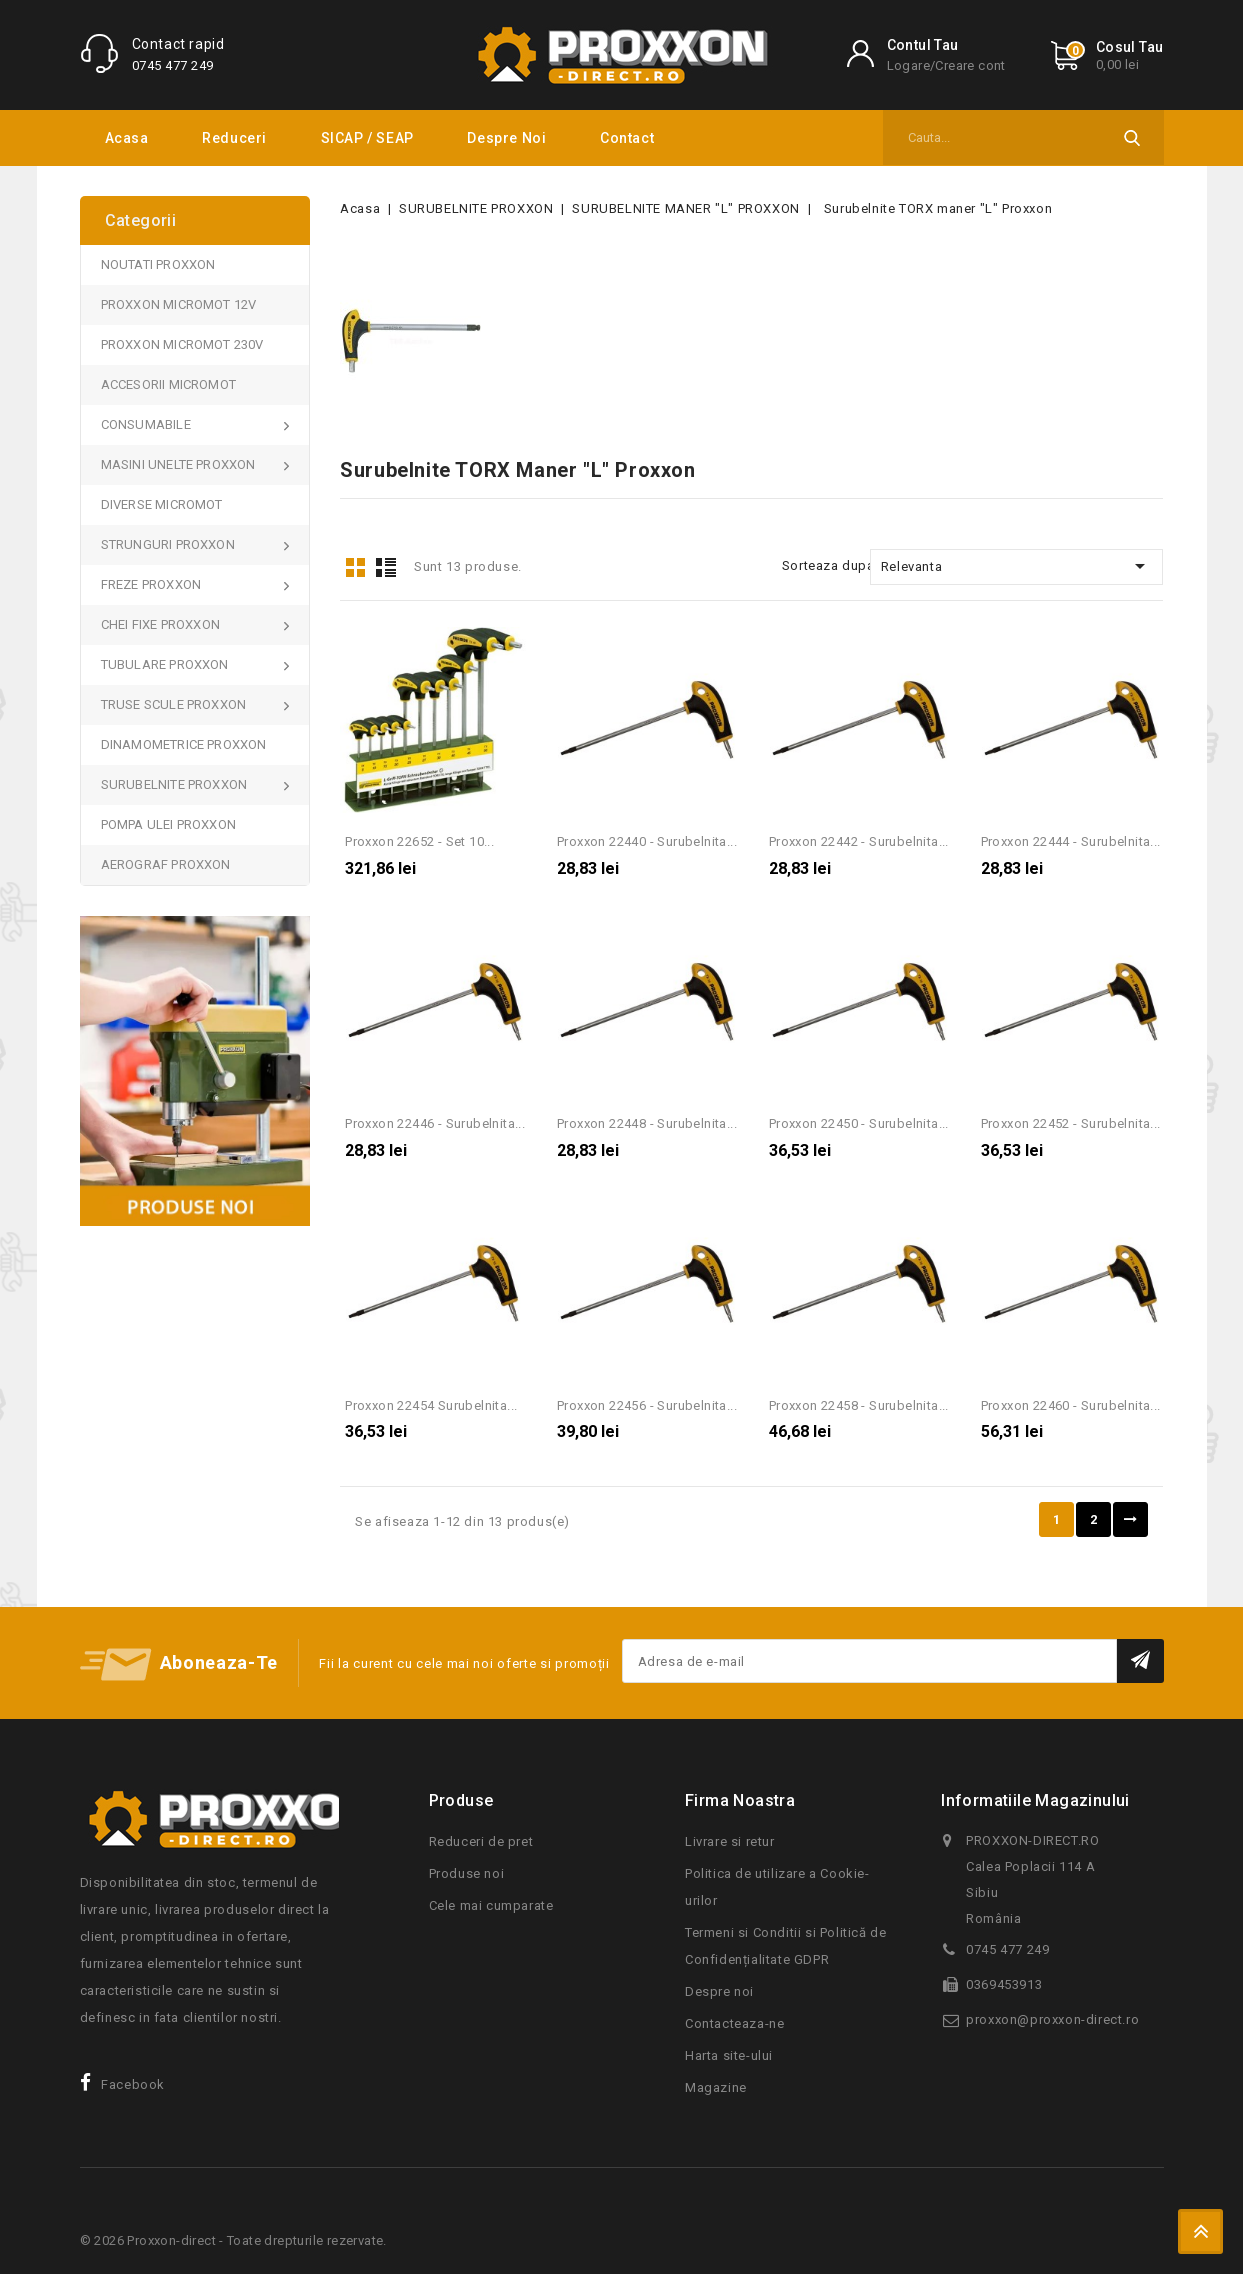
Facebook (133, 2084)
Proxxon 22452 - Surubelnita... (1071, 1123)
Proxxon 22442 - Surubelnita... (859, 841)
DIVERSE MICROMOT (162, 504)
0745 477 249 (173, 65)
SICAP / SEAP (367, 138)
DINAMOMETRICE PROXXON (184, 744)
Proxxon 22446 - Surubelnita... (435, 1123)
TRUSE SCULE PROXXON (175, 704)
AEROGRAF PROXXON (166, 864)
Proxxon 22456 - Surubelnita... (647, 1405)
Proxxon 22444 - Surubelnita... (1071, 841)
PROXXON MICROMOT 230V (182, 344)
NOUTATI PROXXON (158, 264)
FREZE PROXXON (153, 584)
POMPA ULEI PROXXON (169, 824)
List (386, 568)
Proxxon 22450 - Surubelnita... (859, 1123)
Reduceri (234, 138)
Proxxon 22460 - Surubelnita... (1071, 1405)
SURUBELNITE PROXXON (176, 784)
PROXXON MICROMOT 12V (179, 304)
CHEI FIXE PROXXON (162, 624)
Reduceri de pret (481, 1841)
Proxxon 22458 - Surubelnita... (859, 1405)
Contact (627, 138)
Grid (355, 568)
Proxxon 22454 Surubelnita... (431, 1405)
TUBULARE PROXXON (166, 664)
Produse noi (467, 1873)
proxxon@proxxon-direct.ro (1052, 2019)
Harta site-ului (729, 2055)
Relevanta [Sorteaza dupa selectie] (1017, 566)
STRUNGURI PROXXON (170, 544)
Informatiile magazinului (1035, 1800)
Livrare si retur (730, 1841)
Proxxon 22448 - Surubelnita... (647, 1123)
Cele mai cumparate (491, 1905)
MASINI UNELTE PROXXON (180, 464)
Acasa (127, 138)
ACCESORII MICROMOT (169, 384)
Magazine (716, 2087)
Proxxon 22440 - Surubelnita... (647, 841)
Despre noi (506, 138)
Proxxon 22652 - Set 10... (419, 841)
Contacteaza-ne (734, 2023)
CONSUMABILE (147, 424)
